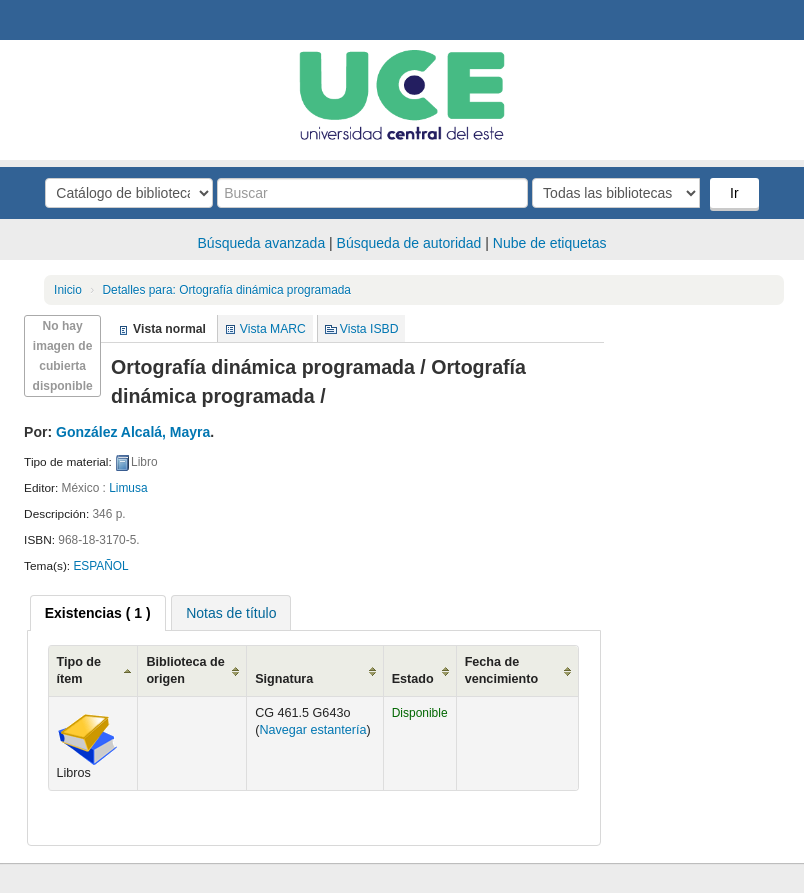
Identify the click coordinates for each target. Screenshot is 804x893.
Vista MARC (273, 329)
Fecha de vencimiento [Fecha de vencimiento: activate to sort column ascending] (501, 670)
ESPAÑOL (100, 566)
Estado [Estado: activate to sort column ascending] (413, 679)
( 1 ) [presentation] (98, 613)
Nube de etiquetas (550, 243)
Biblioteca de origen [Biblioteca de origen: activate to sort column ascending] (185, 670)
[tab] (98, 613)
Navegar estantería (312, 730)
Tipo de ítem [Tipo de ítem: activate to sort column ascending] (79, 670)
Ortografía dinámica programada (226, 290)
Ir (734, 193)
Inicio (68, 290)
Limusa (128, 488)
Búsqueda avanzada (262, 243)
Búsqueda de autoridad (409, 243)
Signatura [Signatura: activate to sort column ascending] (284, 679)
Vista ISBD (369, 329)
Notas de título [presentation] (231, 613)
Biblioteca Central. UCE (70, 20)
